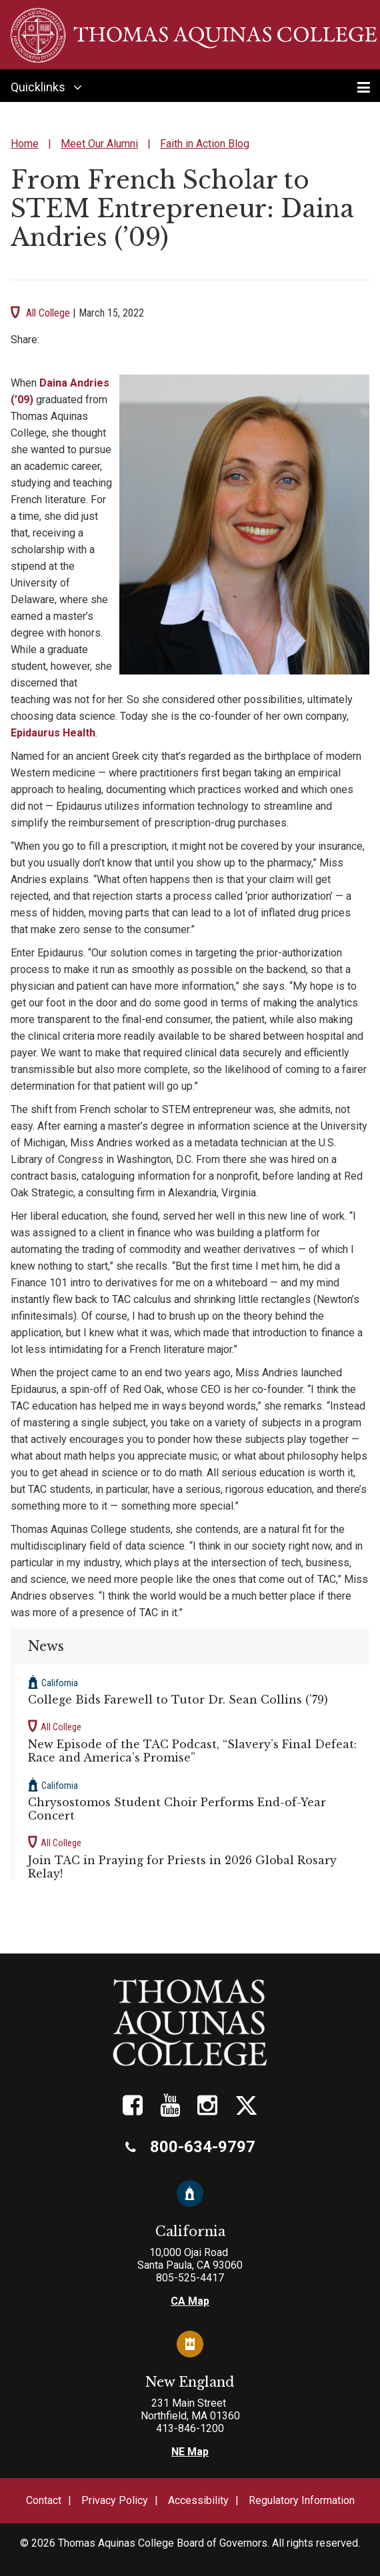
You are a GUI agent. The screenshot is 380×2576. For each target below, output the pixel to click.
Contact (43, 2500)
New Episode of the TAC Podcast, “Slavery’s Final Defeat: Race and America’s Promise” (192, 1751)
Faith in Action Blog (204, 143)
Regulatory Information (302, 2500)
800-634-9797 (190, 2146)
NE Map (190, 2451)
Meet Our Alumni (99, 143)
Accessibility (198, 2500)
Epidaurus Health (53, 732)
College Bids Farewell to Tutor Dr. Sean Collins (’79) (178, 1699)
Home (25, 143)
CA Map (190, 2301)
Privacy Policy (114, 2500)
